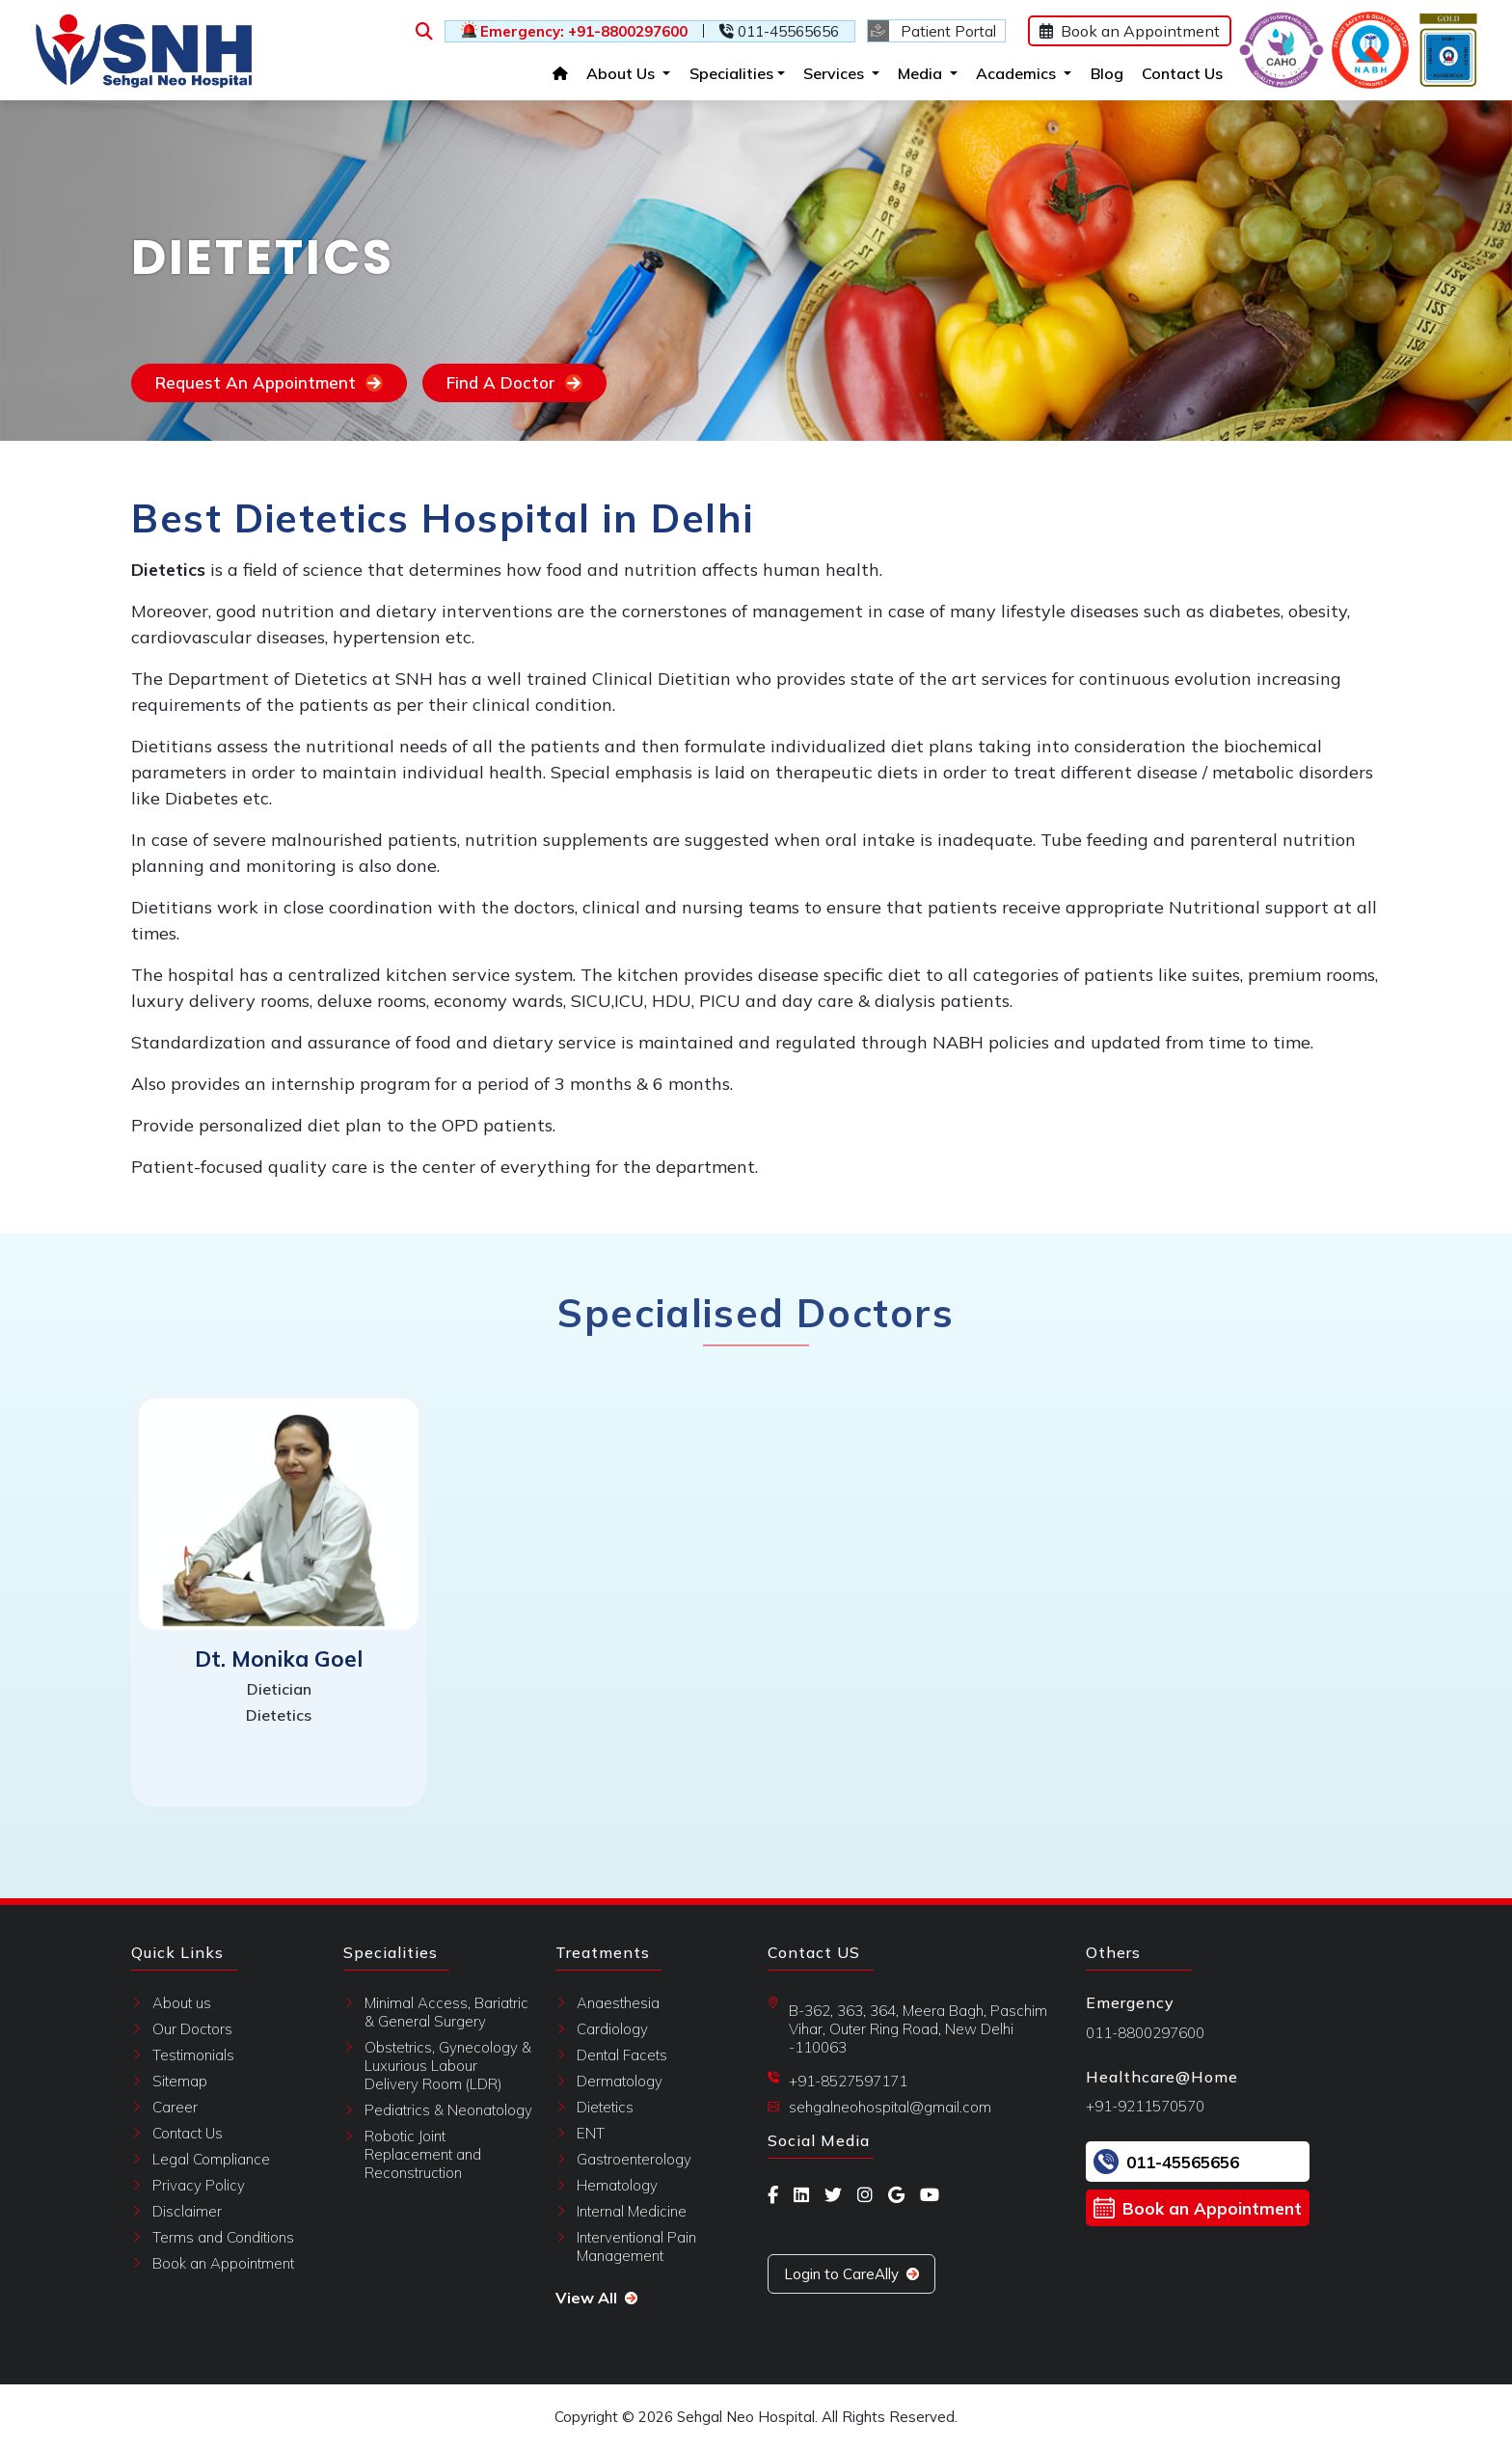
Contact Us (1173, 72)
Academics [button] (1014, 72)
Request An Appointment (269, 382)
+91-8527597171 (848, 2081)
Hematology (617, 2185)
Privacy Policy (198, 2185)
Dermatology (619, 2081)
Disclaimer (187, 2211)
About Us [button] (619, 72)
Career (175, 2107)
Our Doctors (192, 2029)
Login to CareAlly (851, 2274)
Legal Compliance (211, 2159)
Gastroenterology (634, 2159)
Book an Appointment (1116, 31)
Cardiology (612, 2029)
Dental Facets (622, 2055)
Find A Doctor (514, 382)
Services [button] (833, 72)
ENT (591, 2133)
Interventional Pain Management (636, 2246)
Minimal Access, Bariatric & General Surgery (446, 2012)
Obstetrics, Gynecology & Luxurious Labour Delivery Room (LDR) (447, 2065)
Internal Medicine (632, 2211)
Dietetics (605, 2107)
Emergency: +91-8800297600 (570, 31)
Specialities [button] (718, 73)
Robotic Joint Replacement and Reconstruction (422, 2154)
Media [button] (919, 72)
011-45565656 (774, 31)
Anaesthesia (618, 2003)
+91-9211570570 (1145, 2106)
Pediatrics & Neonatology (448, 2110)
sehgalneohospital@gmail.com (890, 2107)
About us (181, 2003)
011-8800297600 (1145, 2033)
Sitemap (179, 2081)
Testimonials (193, 2055)
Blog (1098, 72)
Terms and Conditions (223, 2237)
